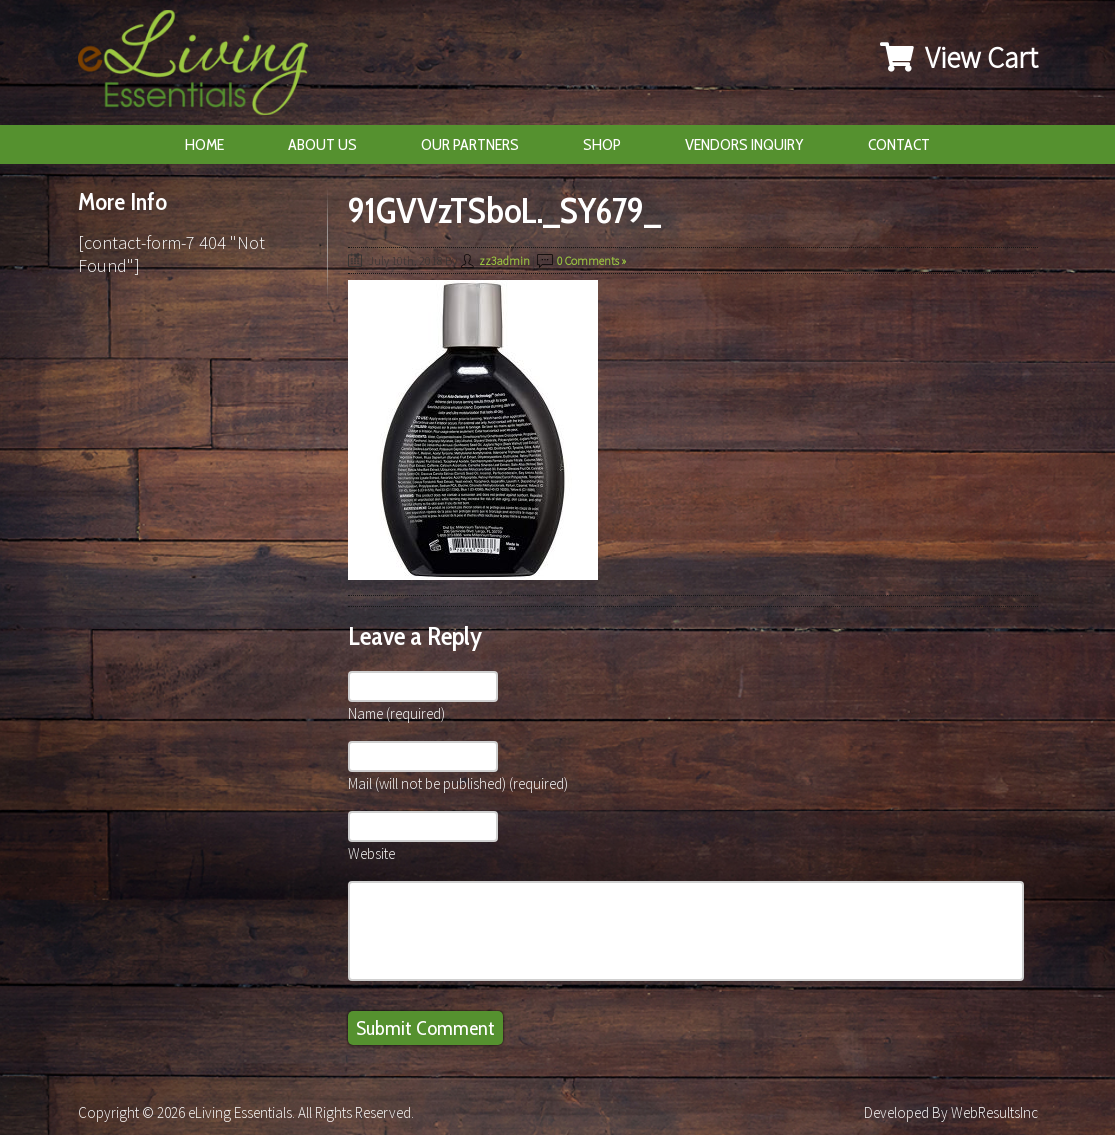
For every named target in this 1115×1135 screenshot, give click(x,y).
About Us (322, 144)
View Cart (959, 57)
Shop (602, 144)
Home (204, 144)
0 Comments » (591, 260)
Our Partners (470, 144)
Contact (899, 144)
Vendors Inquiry (744, 144)
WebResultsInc (994, 1112)
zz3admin (504, 260)
